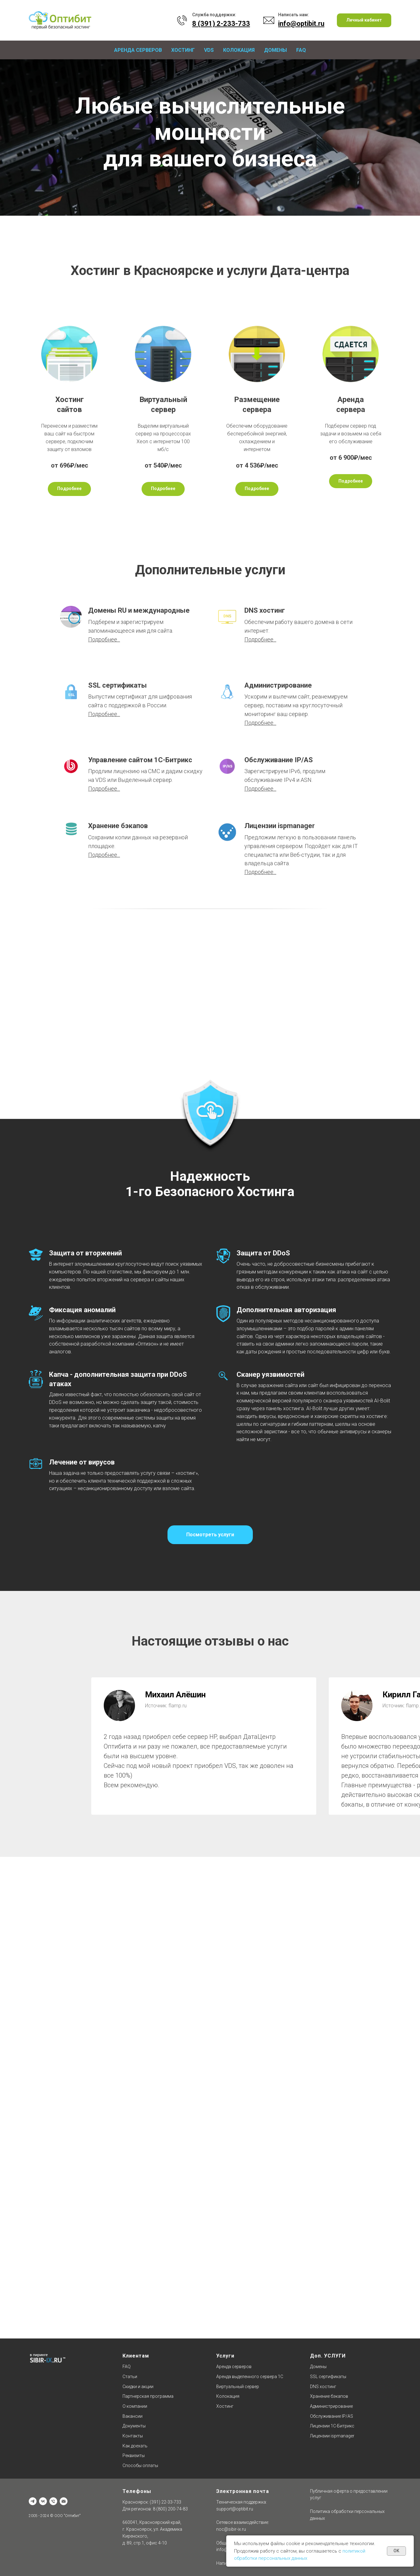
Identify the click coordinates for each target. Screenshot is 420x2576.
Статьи (129, 2376)
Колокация (239, 50)
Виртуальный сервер (237, 2386)
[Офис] (33, 2501)
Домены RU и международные (139, 610)
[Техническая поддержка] (53, 2501)
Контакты (132, 2435)
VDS (209, 50)
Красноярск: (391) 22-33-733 (151, 2502)
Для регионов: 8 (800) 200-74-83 (155, 2508)
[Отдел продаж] (64, 2501)
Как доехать (135, 2445)
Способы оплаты (140, 2465)
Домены (275, 50)
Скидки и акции (137, 2386)
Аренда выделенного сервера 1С (249, 2376)
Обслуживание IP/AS (278, 760)
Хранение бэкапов (118, 826)
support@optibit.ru (234, 2508)
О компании (134, 2406)
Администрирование (278, 685)
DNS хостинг (264, 610)
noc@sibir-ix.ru (231, 2529)
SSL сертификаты (117, 685)
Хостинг (183, 50)
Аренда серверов (138, 50)
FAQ (301, 50)
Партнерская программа (147, 2396)
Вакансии (132, 2416)
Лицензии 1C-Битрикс (332, 2425)
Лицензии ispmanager (279, 826)
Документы (134, 2425)
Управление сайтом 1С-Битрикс (140, 760)
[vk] (43, 2501)
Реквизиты (133, 2455)
